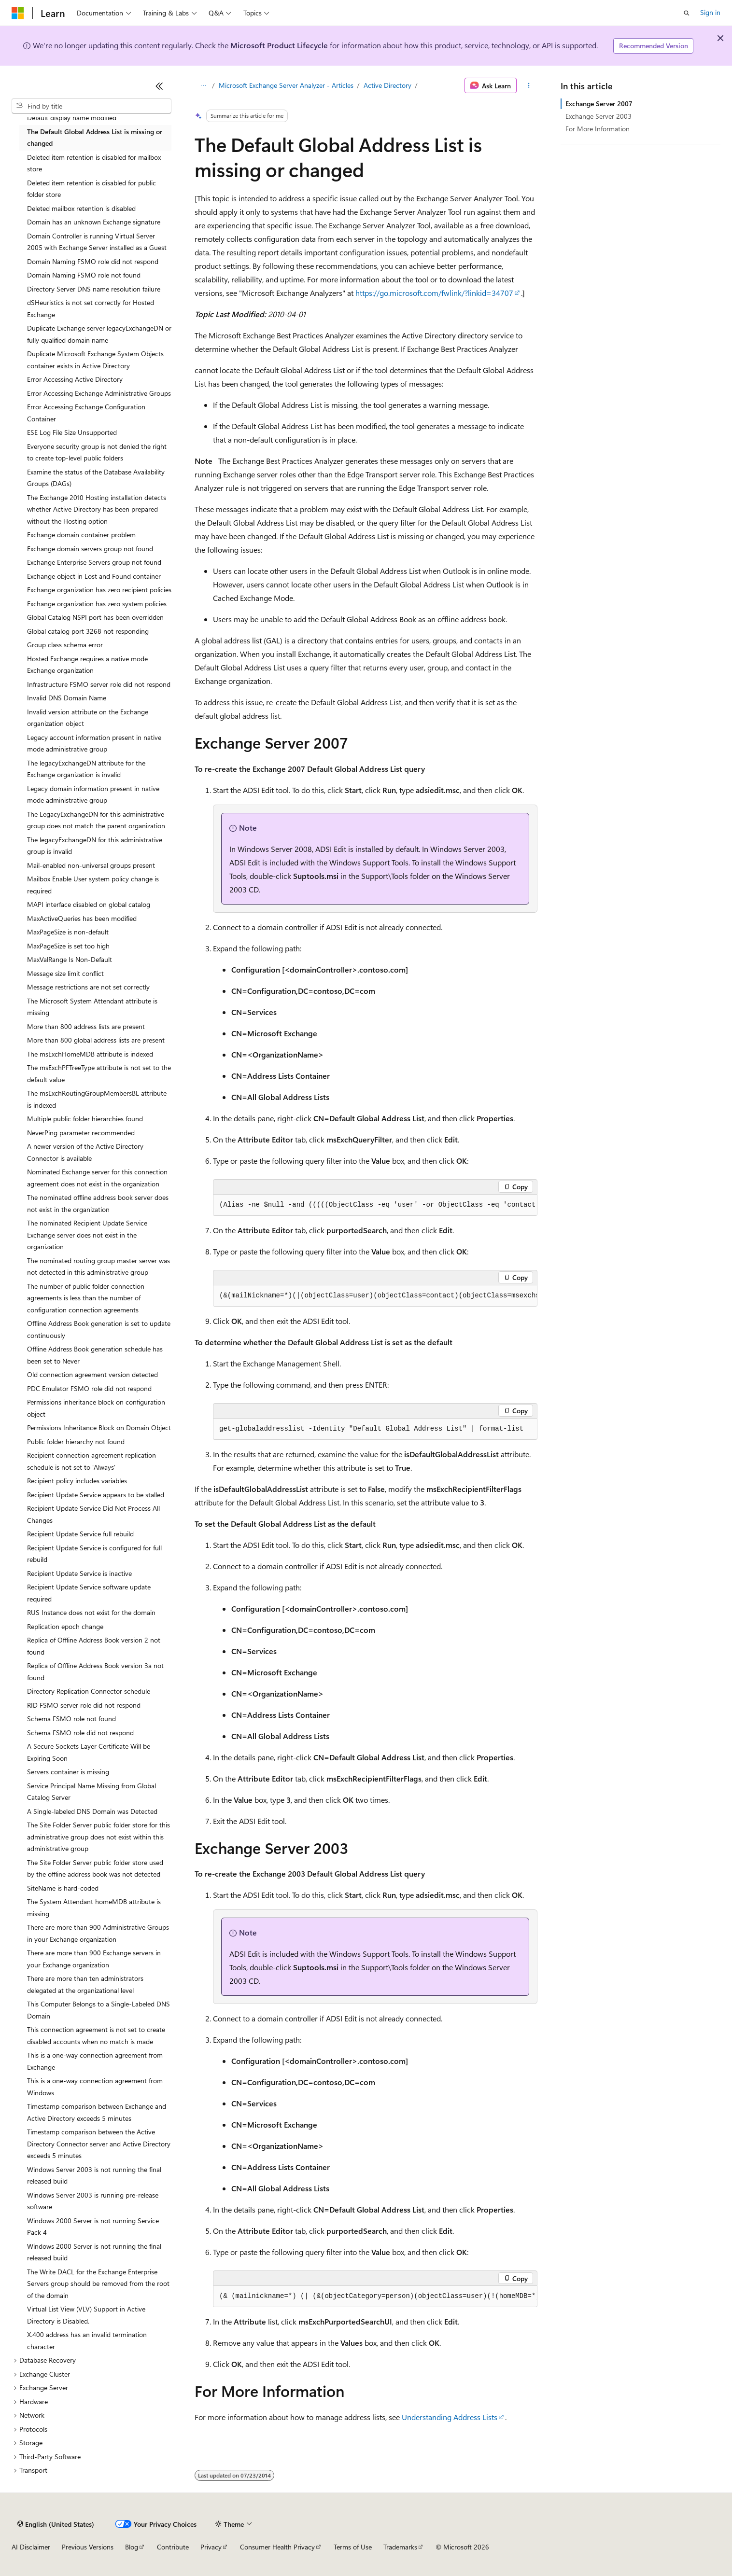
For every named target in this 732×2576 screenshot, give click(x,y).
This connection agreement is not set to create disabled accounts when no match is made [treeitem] (96, 2035)
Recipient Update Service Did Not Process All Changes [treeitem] (93, 1514)
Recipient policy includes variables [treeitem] (77, 1480)
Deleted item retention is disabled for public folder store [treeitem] (91, 188)
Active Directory (387, 85)
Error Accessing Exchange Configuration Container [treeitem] (86, 412)
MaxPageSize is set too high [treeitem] (68, 945)
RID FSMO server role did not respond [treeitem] (84, 1705)
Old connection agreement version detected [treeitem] (92, 1374)
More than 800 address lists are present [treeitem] (86, 1026)
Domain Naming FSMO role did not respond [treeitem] (92, 261)
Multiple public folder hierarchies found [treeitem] (85, 1118)
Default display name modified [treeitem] (71, 117)
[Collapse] (159, 86)
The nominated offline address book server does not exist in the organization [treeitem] (98, 1203)
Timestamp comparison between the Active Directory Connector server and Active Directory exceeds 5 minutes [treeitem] (98, 2143)
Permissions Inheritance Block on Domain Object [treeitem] (99, 1427)
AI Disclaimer (31, 2546)
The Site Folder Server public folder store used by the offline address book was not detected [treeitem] (95, 1868)
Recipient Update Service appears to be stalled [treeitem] (95, 1494)
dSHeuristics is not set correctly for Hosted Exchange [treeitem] (90, 308)
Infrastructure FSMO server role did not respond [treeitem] (98, 684)
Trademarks (400, 2546)
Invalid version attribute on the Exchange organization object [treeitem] (87, 717)
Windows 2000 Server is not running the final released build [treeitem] (94, 2252)
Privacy (211, 2546)
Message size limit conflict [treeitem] (65, 973)
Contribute (173, 2546)
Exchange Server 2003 (598, 116)
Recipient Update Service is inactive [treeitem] (79, 1573)
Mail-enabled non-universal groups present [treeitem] (91, 865)
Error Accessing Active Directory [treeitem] (75, 379)
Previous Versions (87, 2546)
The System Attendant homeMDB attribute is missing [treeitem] (94, 1907)
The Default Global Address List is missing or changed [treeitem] (94, 137)
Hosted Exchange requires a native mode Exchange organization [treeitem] (87, 664)
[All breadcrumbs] (203, 85)
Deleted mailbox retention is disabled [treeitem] (81, 208)
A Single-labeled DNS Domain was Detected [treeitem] (92, 1811)
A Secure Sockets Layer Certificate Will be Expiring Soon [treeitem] (88, 1752)
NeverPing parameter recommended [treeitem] (81, 1132)
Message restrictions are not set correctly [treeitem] (88, 986)
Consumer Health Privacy (277, 2546)
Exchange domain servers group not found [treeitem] (90, 548)
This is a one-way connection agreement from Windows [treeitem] (95, 2086)
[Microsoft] (18, 13)
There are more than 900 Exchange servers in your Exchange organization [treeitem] (94, 1958)
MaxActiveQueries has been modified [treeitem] (82, 918)
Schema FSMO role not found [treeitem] (71, 1718)
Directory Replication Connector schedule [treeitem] (88, 1691)
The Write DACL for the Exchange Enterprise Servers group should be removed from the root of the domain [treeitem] (98, 2283)
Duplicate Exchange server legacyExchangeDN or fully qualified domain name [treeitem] (99, 334)
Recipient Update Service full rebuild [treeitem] (80, 1533)
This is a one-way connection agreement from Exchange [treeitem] (95, 2061)
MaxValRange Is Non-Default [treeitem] (69, 959)
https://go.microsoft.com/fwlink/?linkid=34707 (434, 293)
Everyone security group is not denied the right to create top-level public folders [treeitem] (97, 452)
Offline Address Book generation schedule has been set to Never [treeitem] (95, 1354)
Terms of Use (353, 2546)
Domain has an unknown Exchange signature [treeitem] (93, 221)
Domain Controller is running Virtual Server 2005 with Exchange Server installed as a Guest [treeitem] (97, 241)
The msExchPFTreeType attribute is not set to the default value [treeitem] (99, 1073)
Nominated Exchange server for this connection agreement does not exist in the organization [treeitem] (97, 1177)
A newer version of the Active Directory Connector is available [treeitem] (85, 1152)
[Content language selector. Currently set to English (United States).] (56, 2524)
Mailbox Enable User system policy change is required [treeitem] (93, 884)
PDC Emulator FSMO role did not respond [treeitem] (89, 1388)
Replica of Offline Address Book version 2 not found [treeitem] (93, 1646)
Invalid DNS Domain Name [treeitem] (66, 697)
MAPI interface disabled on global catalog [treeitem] (88, 904)
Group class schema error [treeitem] (65, 644)
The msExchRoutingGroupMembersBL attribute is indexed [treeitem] (97, 1099)
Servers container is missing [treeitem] (68, 1771)
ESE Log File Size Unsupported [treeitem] (72, 432)
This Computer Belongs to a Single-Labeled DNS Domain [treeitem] (98, 2009)
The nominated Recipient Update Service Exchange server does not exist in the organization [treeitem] (87, 1234)
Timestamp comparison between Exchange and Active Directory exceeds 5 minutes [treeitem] (96, 2112)
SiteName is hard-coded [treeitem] (63, 1888)
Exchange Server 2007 (599, 103)
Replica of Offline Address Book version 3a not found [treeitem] (95, 1671)
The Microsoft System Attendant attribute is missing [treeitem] (92, 1006)
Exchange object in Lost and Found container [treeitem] (94, 576)
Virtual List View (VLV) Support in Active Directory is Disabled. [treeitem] (86, 2314)
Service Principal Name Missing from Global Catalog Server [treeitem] (91, 1791)
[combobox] (91, 106)
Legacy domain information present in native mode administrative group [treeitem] (93, 794)
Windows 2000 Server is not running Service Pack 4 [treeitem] (93, 2226)
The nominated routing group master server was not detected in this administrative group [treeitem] (98, 1266)
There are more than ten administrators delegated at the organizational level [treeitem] (85, 1984)
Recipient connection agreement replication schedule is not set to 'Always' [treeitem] (91, 1461)
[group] (375, 1205)
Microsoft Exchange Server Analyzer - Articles (286, 85)
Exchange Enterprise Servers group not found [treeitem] (94, 562)
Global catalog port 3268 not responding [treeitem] (88, 631)
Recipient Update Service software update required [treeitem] (89, 1592)
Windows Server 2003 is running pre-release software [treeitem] (92, 2201)
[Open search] (686, 13)
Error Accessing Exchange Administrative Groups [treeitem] (99, 393)
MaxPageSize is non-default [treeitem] (68, 931)
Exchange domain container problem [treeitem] (81, 534)
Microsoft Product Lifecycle (279, 45)
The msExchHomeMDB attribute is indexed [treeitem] (90, 1053)
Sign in (710, 12)
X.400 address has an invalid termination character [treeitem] (87, 2340)
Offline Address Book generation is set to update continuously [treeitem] (98, 1329)
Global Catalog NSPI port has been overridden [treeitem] (95, 617)
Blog (131, 2546)
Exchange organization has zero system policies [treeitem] (97, 603)
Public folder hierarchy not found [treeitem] (76, 1441)
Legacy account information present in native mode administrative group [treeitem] (94, 743)
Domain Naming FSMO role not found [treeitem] (84, 274)
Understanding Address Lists (449, 2417)
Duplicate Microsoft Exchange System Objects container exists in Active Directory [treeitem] (95, 359)
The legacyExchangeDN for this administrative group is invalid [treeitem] (94, 845)
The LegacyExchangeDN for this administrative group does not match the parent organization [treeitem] (96, 820)
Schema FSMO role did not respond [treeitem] (80, 1732)
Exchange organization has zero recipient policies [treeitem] (99, 589)
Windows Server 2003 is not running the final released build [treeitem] (94, 2175)
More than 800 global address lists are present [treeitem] (96, 1039)
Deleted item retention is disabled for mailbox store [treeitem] (94, 163)
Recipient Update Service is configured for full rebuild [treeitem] (94, 1553)
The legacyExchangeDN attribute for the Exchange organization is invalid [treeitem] (86, 769)
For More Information (597, 128)
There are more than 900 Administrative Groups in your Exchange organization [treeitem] (98, 1933)
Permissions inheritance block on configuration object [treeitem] (96, 1408)
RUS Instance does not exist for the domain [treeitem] (91, 1612)
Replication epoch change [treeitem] (65, 1626)
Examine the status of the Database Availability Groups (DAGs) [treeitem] (96, 477)
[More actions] (529, 85)
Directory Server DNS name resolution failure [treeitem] (93, 288)
